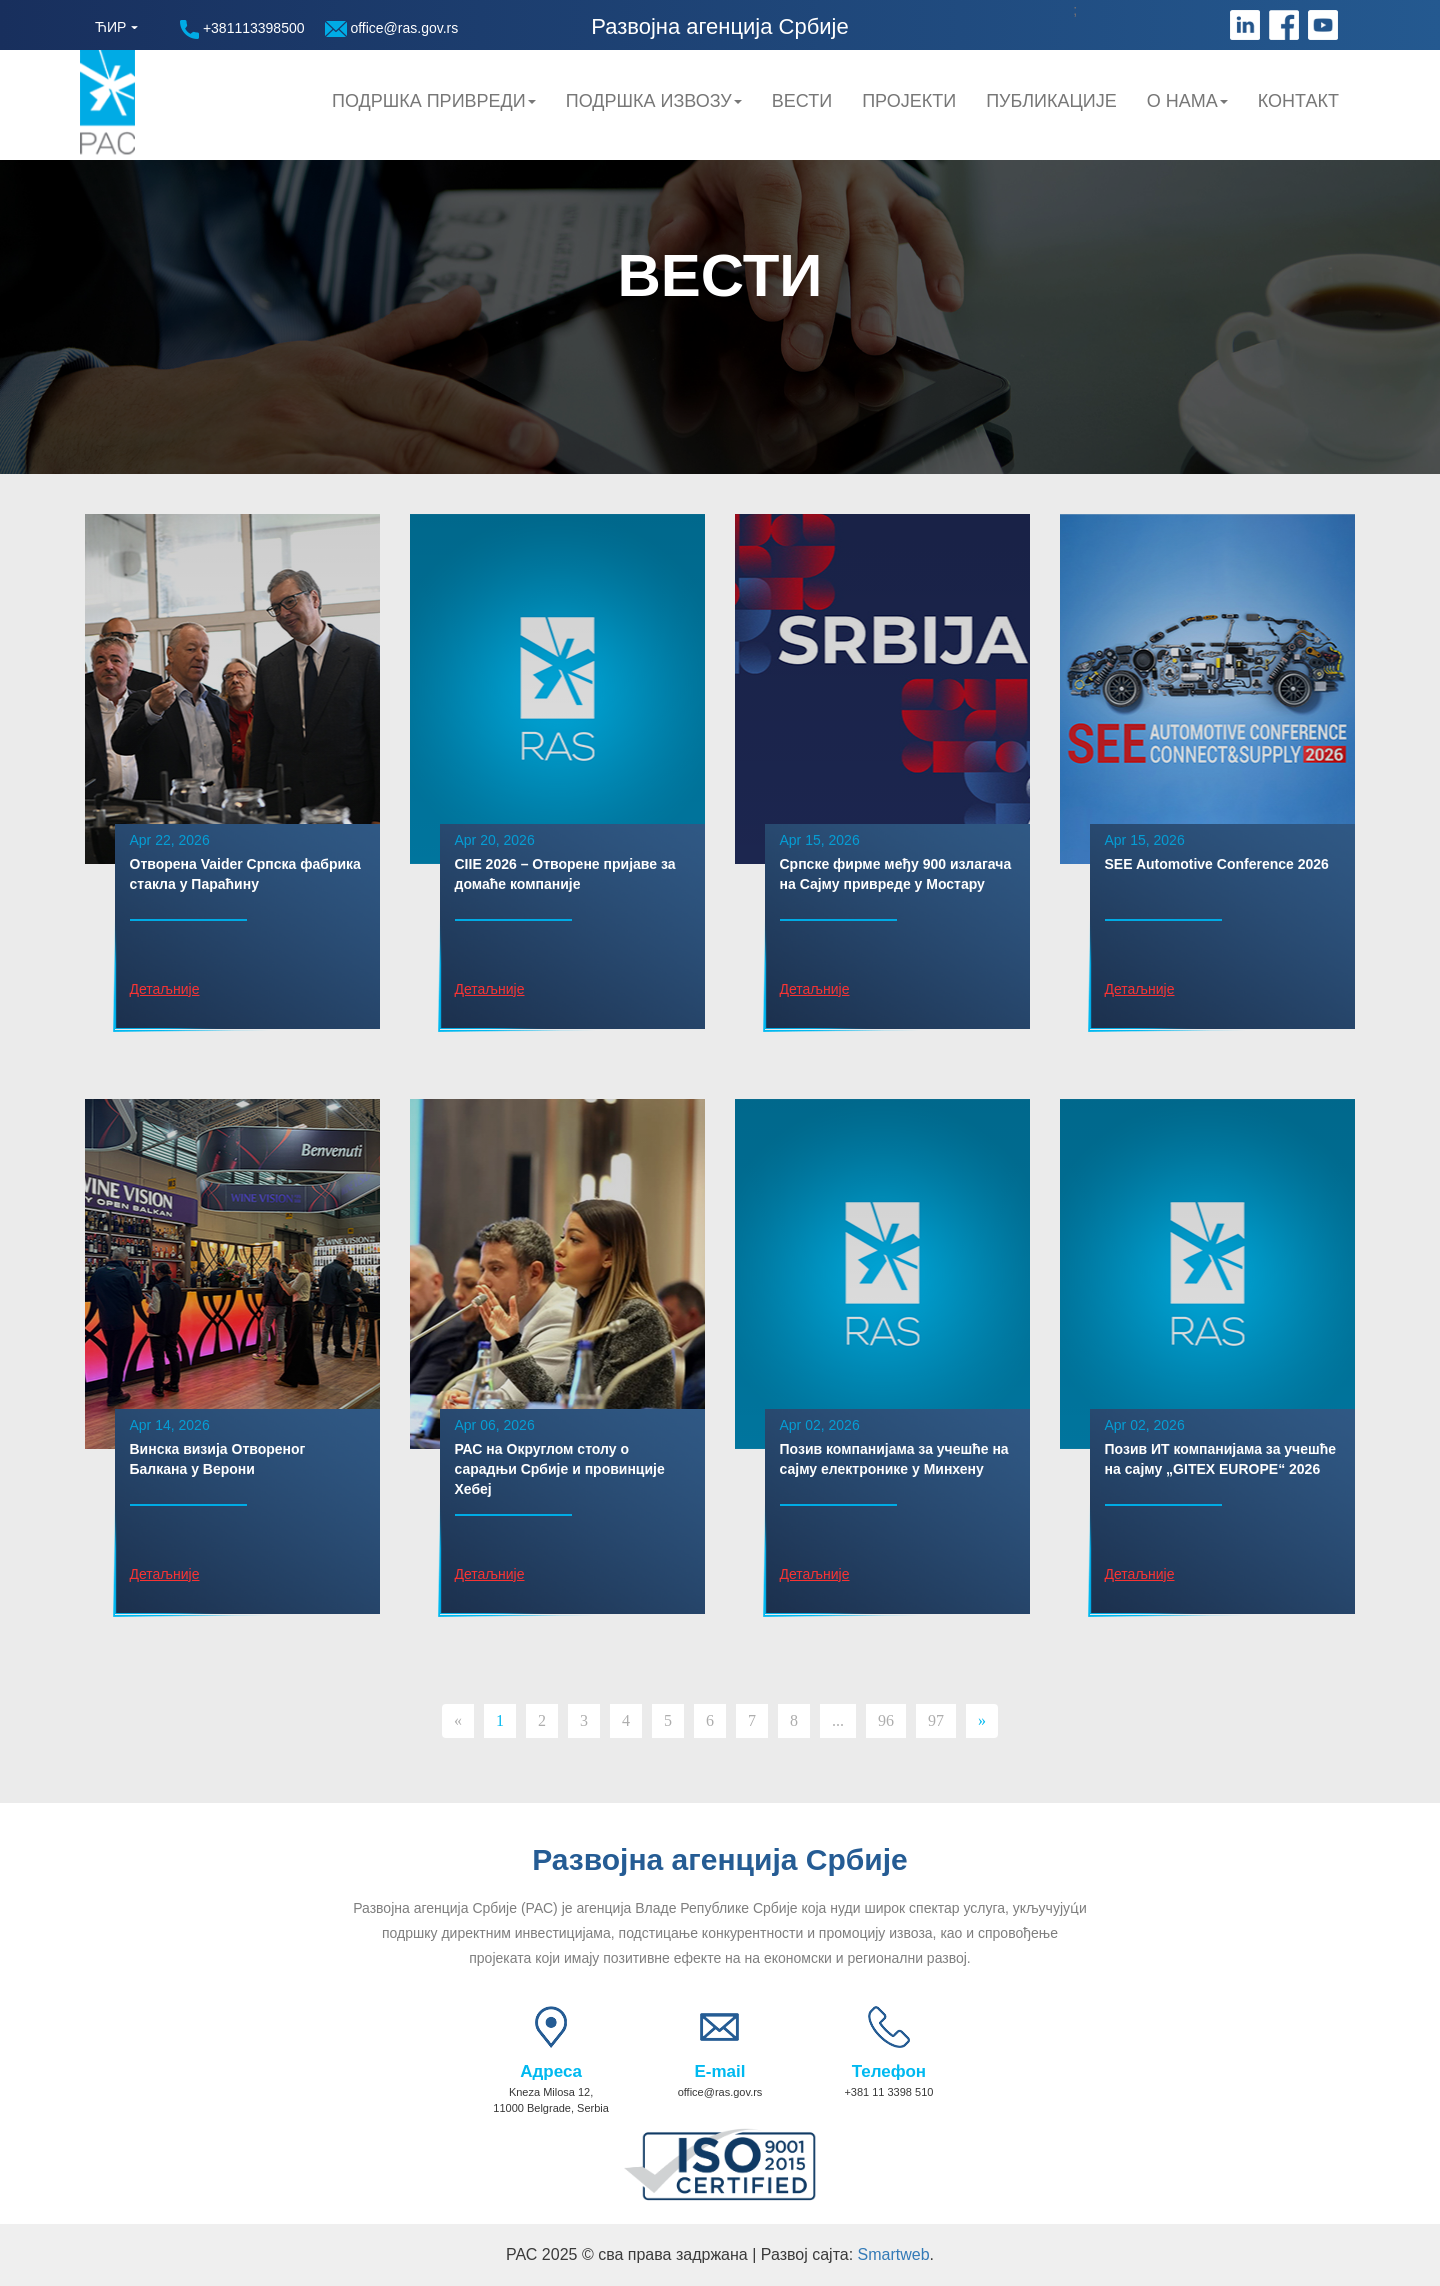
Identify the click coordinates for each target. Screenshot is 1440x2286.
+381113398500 (242, 29)
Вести (802, 101)
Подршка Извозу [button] (654, 101)
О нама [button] (1187, 101)
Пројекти (909, 101)
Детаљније (165, 989)
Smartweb (894, 2254)
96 (886, 1720)
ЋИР (110, 27)
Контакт (1298, 101)
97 (936, 1720)
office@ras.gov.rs (392, 28)
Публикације (1051, 101)
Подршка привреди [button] (434, 101)
